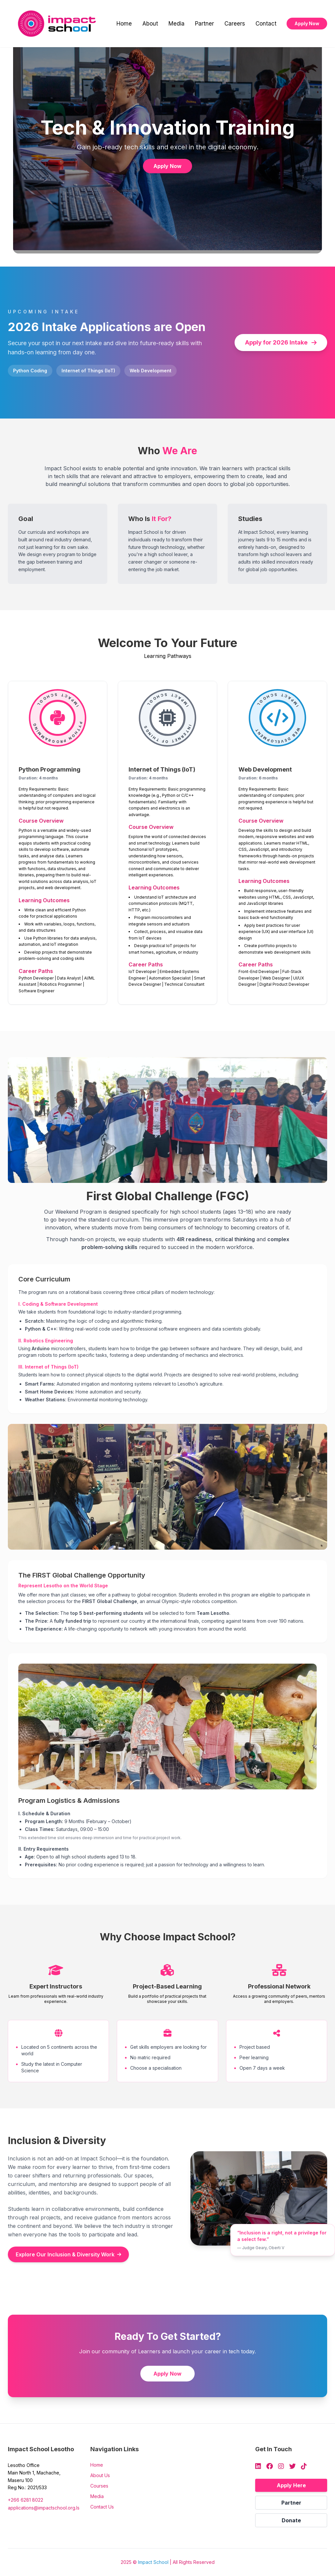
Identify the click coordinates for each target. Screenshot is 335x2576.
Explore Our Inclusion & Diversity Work (68, 2254)
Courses (99, 2486)
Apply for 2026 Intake (281, 342)
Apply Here (291, 2485)
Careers (234, 23)
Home (124, 23)
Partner (204, 23)
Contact (266, 23)
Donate (291, 2520)
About (150, 23)
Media (176, 23)
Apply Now (306, 23)
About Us (100, 2475)
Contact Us (102, 2507)
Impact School (153, 2562)
